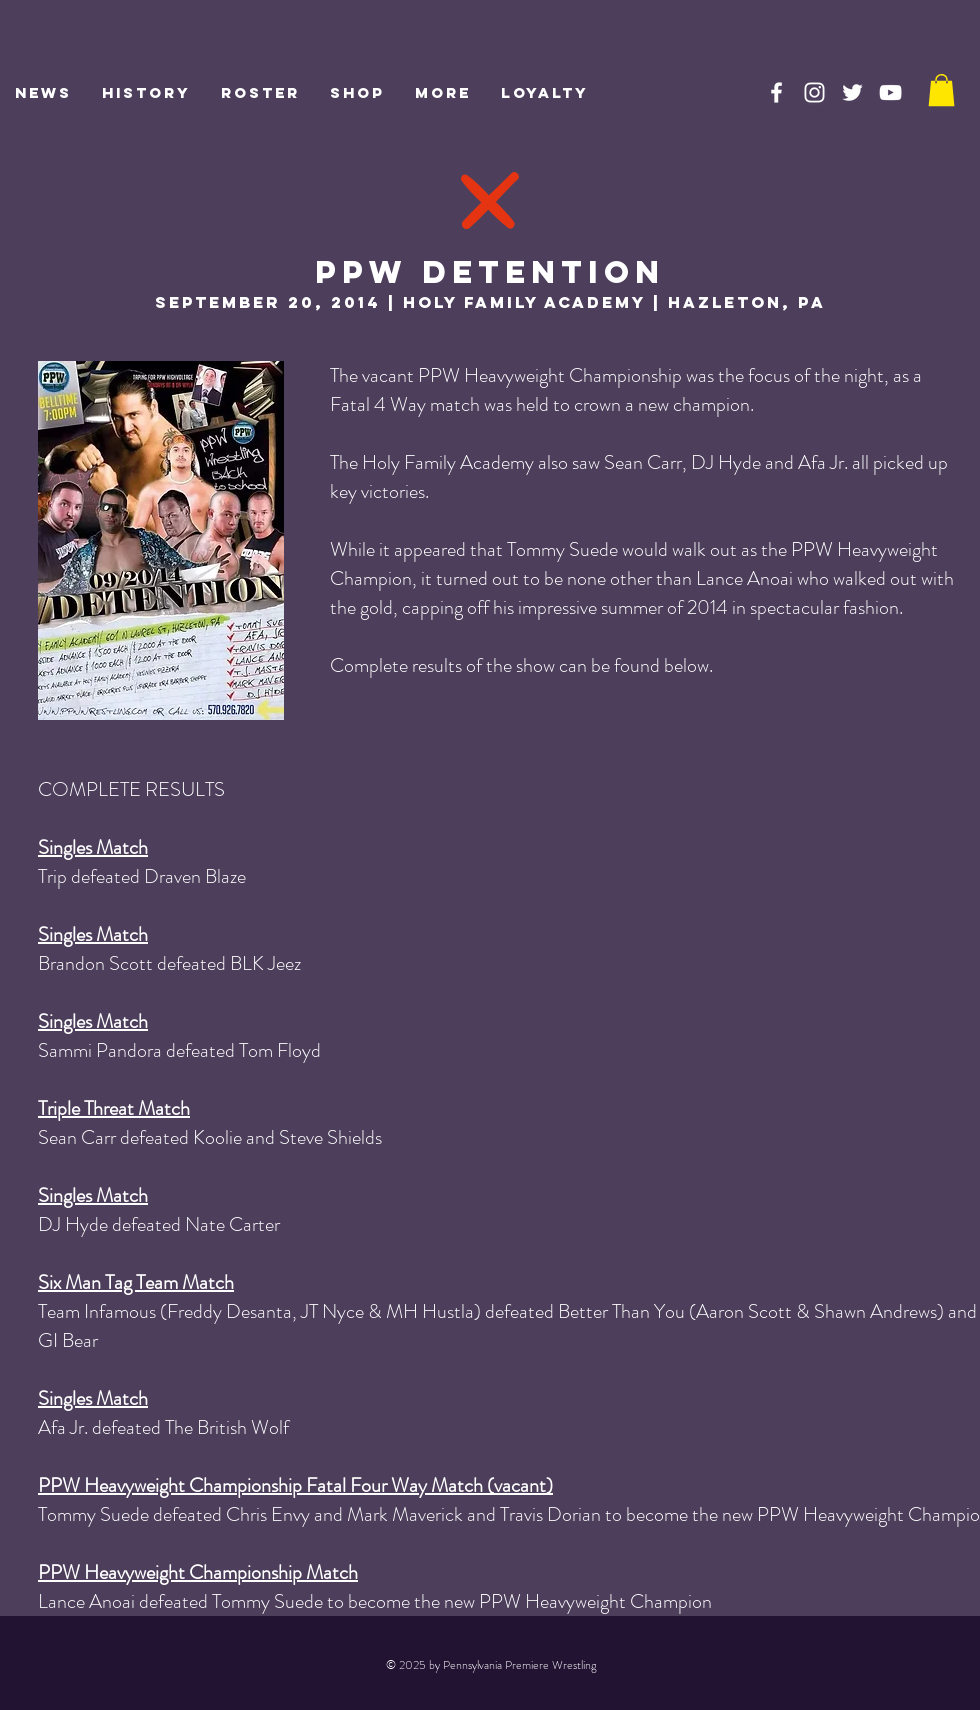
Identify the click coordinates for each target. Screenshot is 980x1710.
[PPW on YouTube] (890, 92)
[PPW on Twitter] (852, 92)
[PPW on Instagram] (814, 92)
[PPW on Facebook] (776, 92)
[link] (941, 90)
